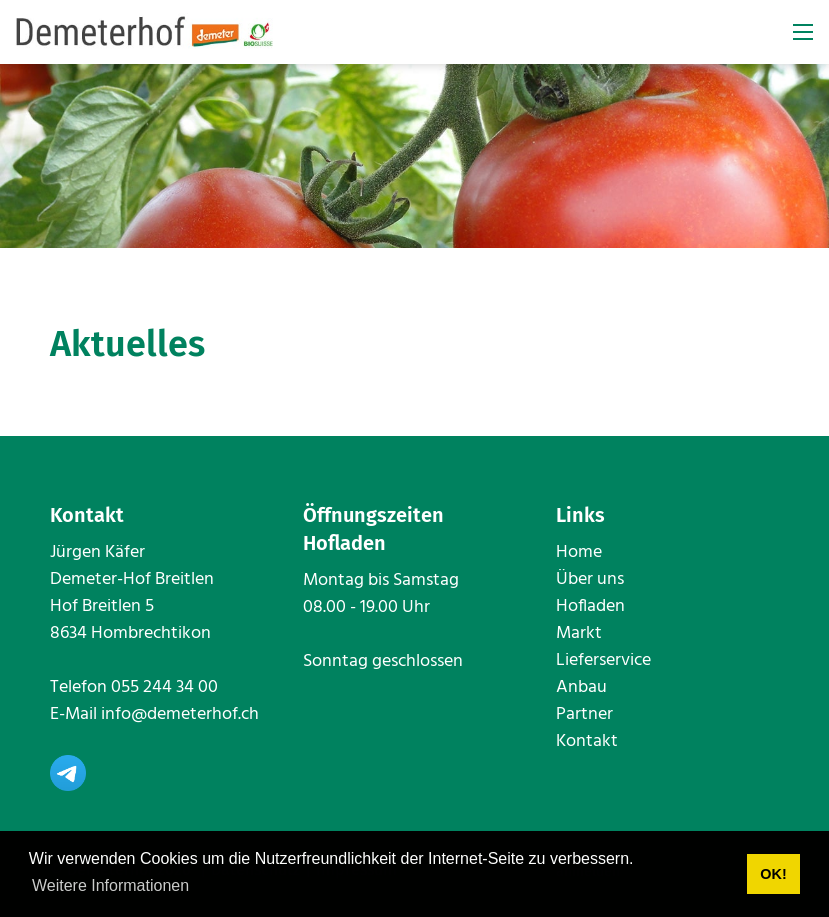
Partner (584, 721)
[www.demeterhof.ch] (145, 32)
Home (579, 559)
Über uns (590, 586)
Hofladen (590, 613)
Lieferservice (603, 667)
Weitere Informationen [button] (110, 885)
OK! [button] (773, 874)
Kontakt (587, 748)
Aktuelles (127, 351)
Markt (579, 640)
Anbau (581, 694)
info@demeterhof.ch (180, 721)
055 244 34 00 (164, 694)
